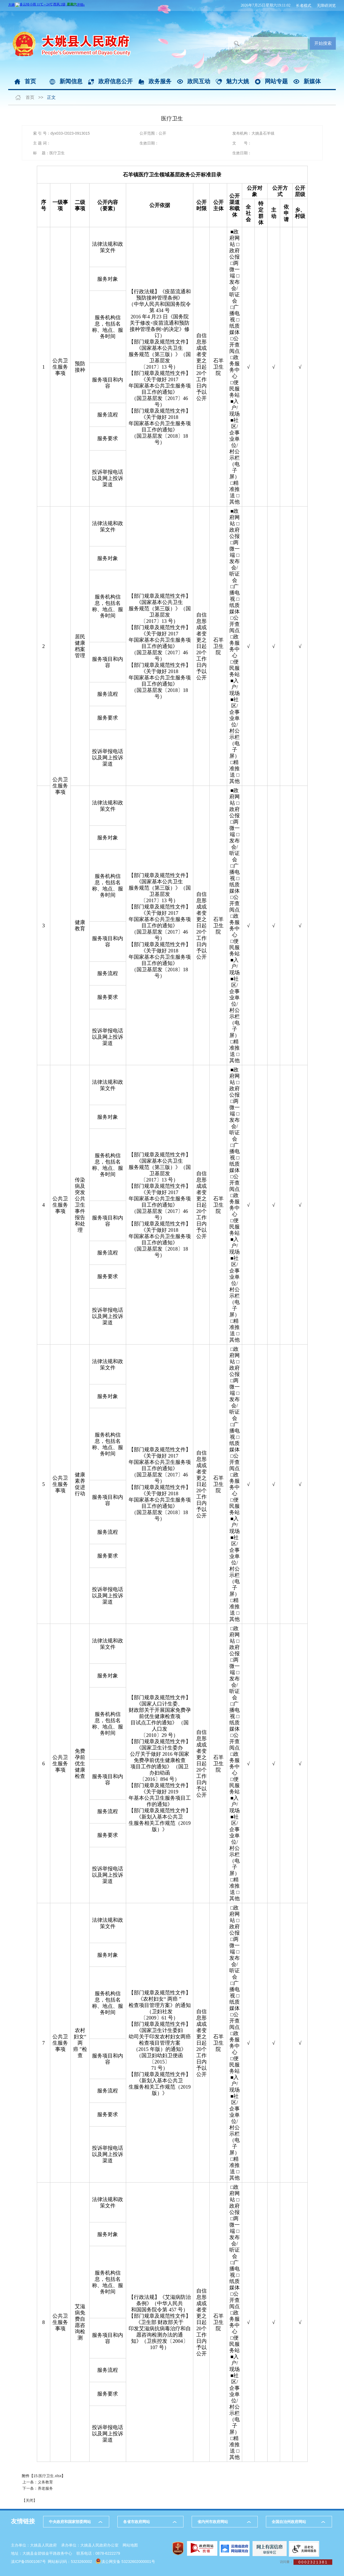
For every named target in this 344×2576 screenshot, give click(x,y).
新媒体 (312, 81)
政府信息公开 (115, 81)
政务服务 (160, 81)
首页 (30, 81)
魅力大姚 (237, 81)
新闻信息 (71, 81)
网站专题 (276, 81)
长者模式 (303, 5)
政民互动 (198, 81)
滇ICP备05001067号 (28, 2561)
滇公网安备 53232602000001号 (128, 2561)
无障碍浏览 (326, 5)
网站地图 (130, 2545)
